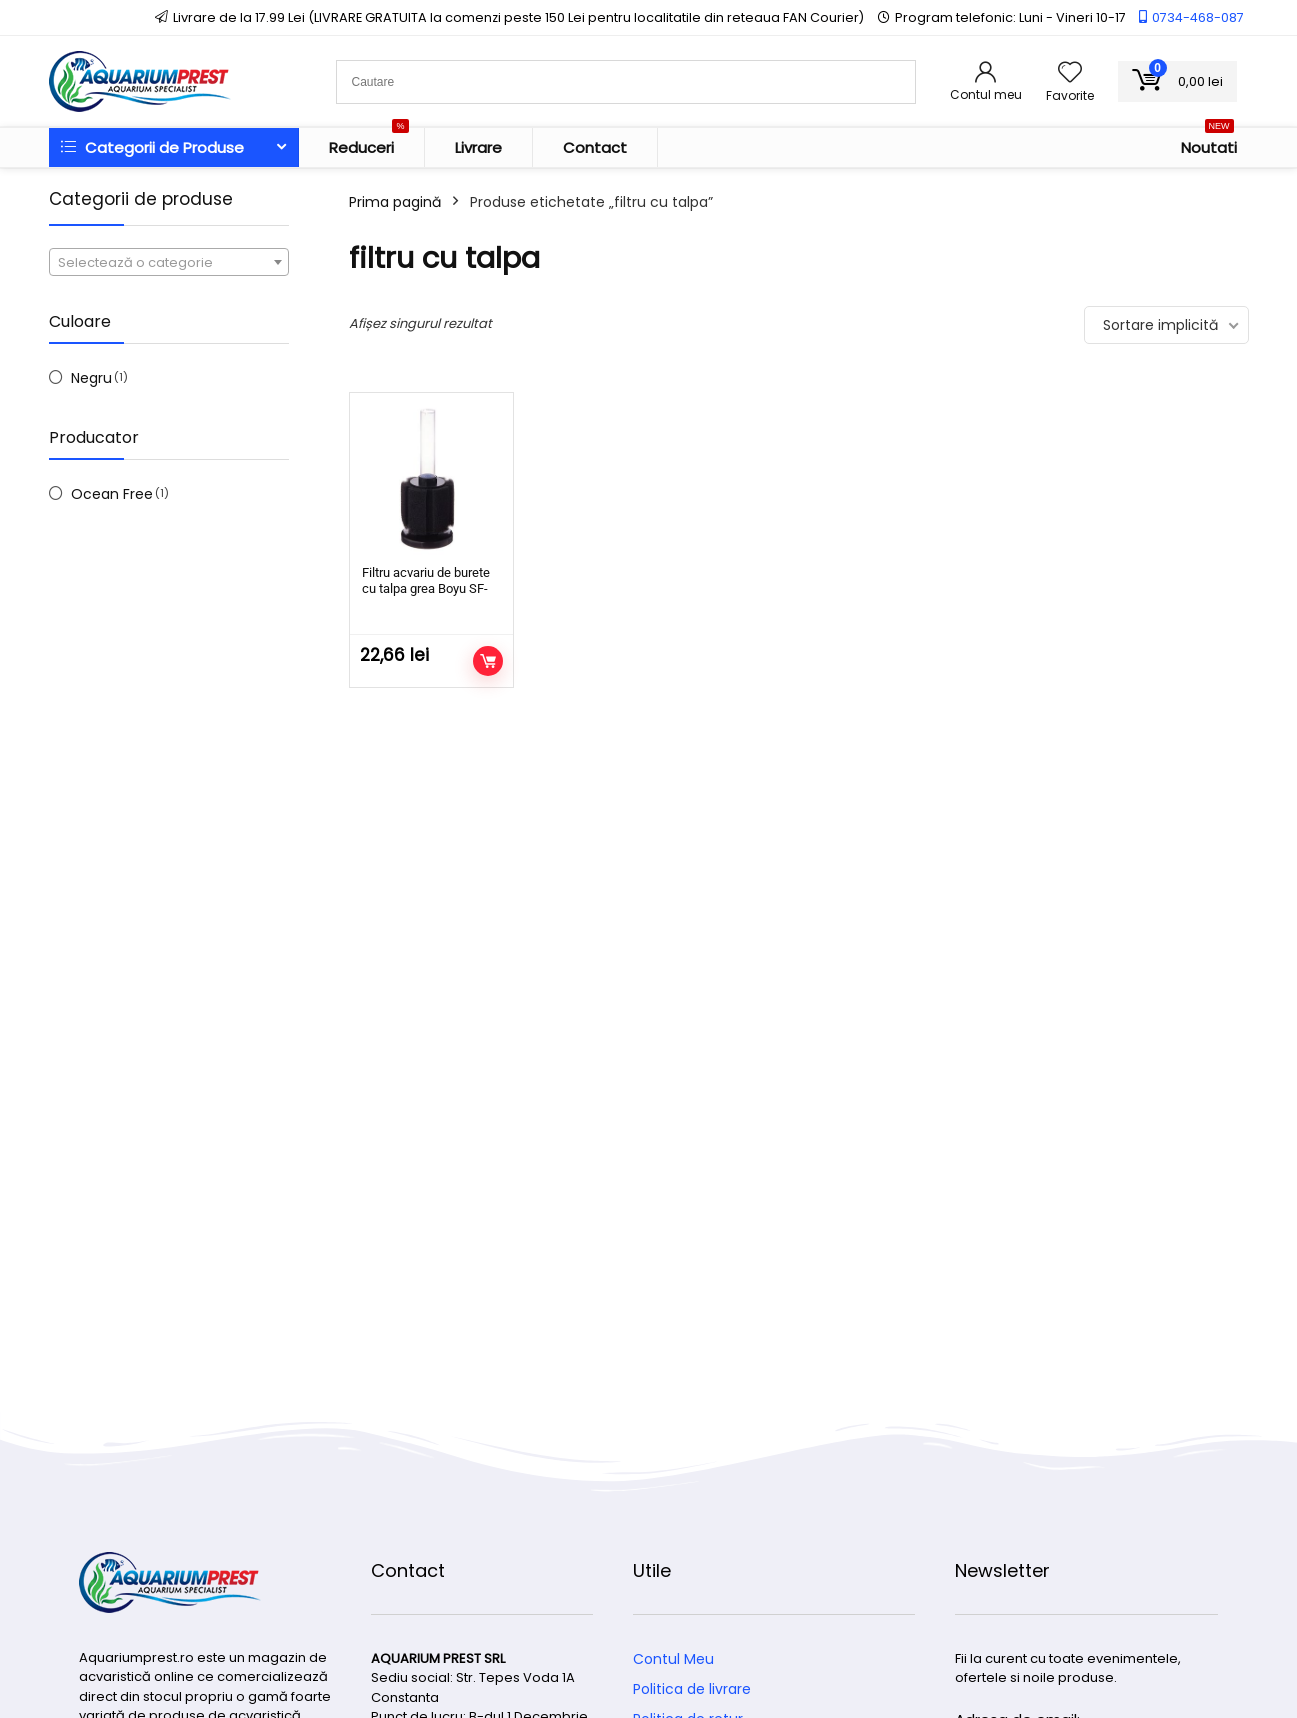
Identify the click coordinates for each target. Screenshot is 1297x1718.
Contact (595, 147)
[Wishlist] (1070, 73)
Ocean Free (112, 494)
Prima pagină (395, 202)
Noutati (1209, 143)
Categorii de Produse (152, 147)
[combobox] (169, 262)
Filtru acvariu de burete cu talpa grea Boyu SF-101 (426, 588)
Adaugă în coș (488, 661)
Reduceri (369, 143)
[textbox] (169, 263)
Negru (91, 378)
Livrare (478, 147)
